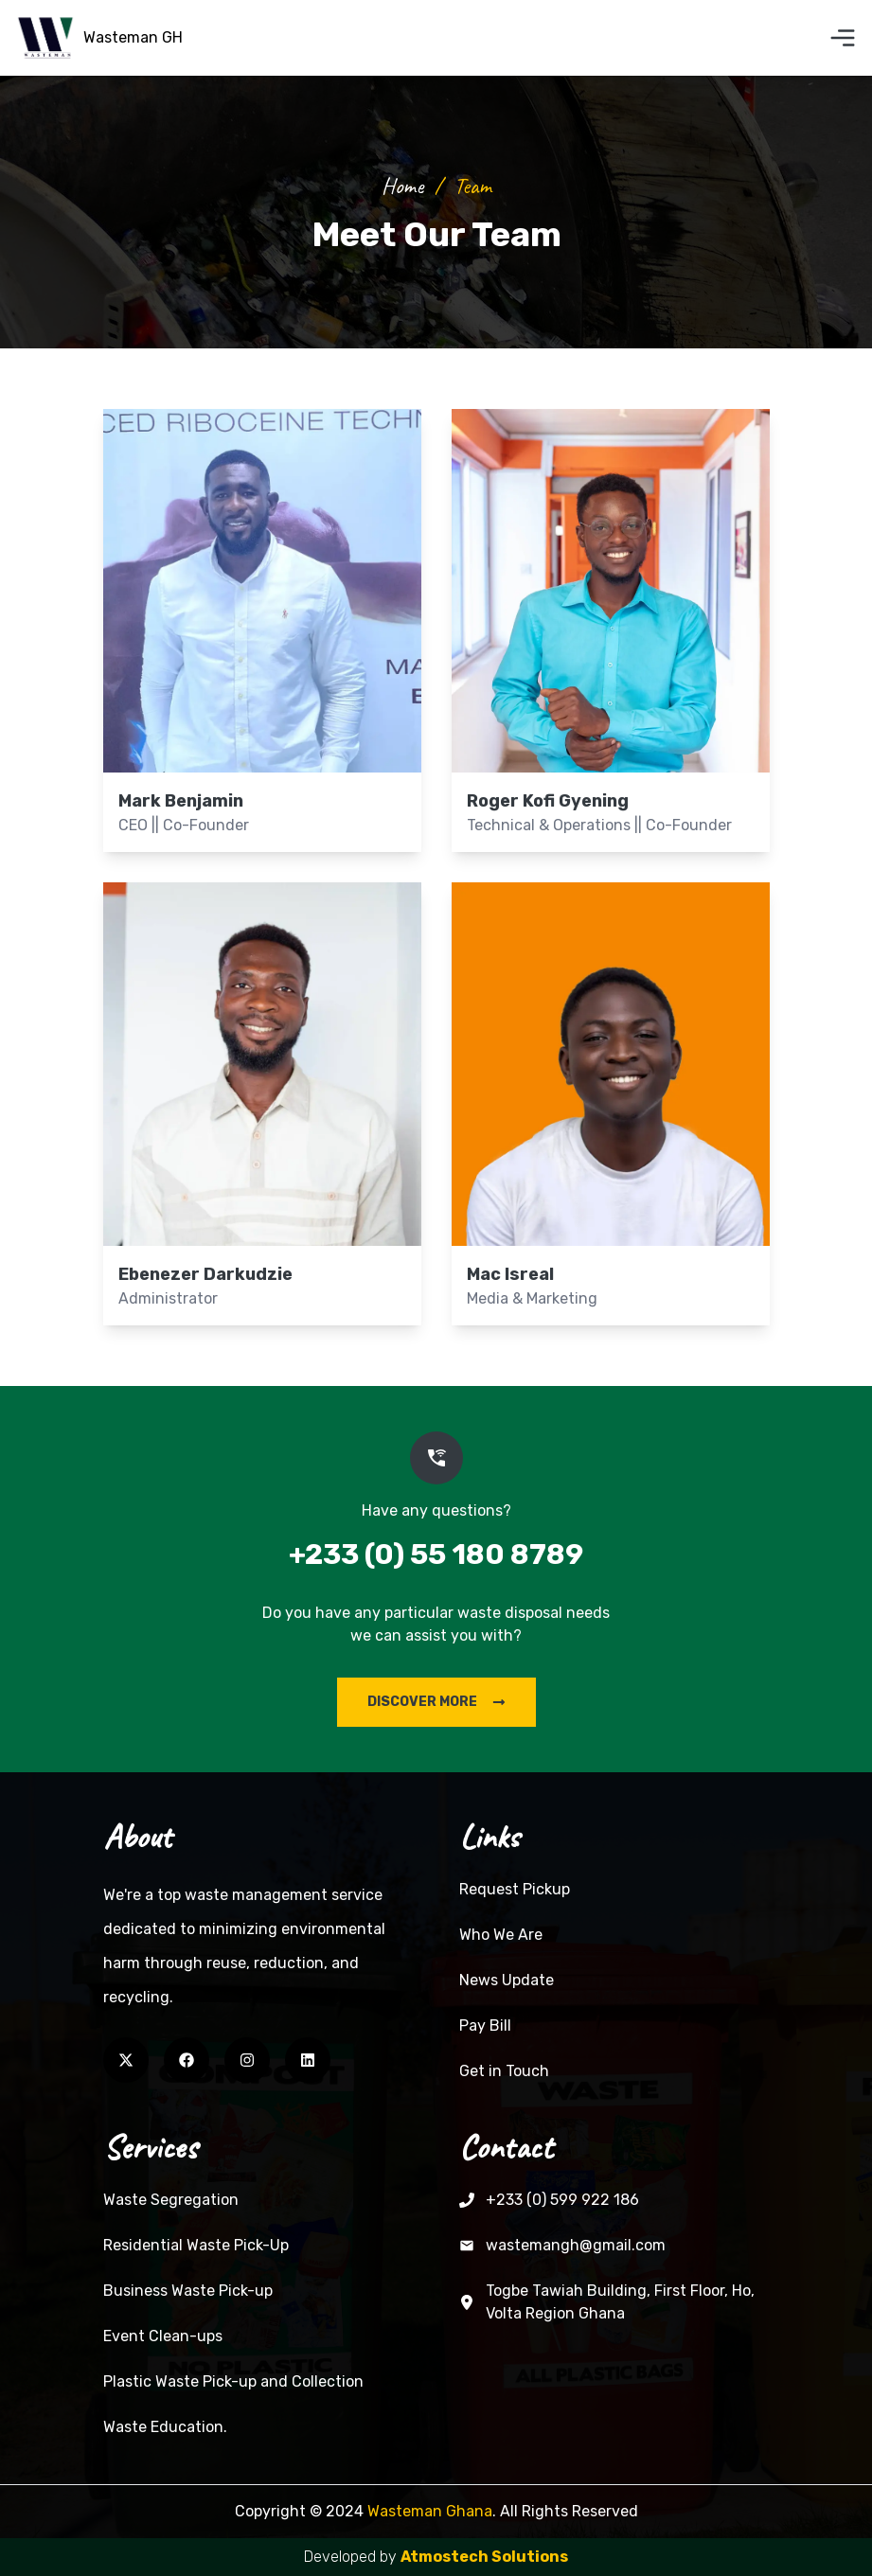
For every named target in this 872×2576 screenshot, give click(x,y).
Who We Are (501, 1935)
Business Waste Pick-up (188, 2291)
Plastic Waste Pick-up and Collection (233, 2381)
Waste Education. (165, 2427)
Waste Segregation (171, 2200)
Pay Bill (485, 2025)
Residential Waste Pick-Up (196, 2245)
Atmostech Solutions (484, 2557)
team (472, 185)
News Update (506, 1980)
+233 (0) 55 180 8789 (436, 1554)
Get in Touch (504, 2071)
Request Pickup (514, 1889)
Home (402, 185)
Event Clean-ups (162, 2336)
